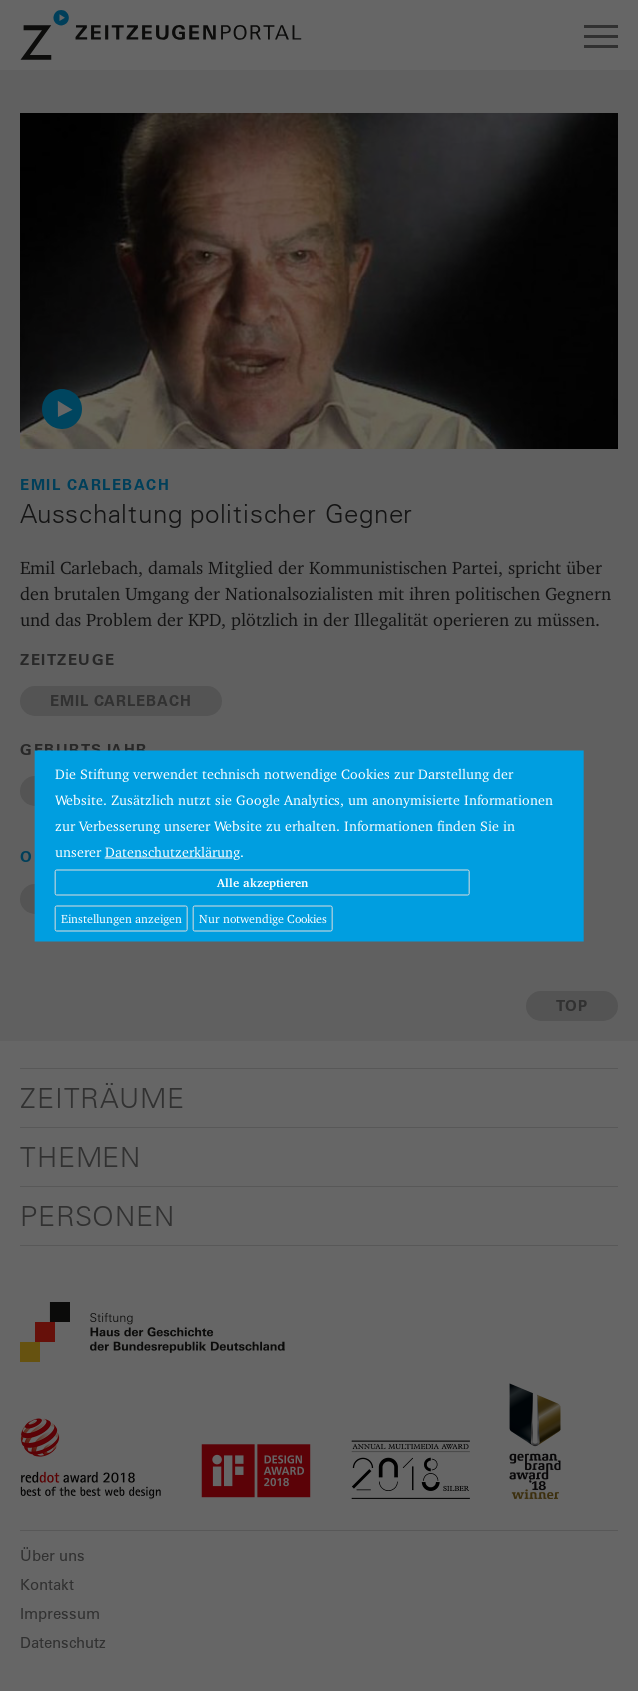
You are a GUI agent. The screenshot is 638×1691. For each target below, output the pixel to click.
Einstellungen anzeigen (121, 917)
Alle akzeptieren (262, 881)
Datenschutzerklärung (172, 851)
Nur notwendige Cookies (263, 917)
